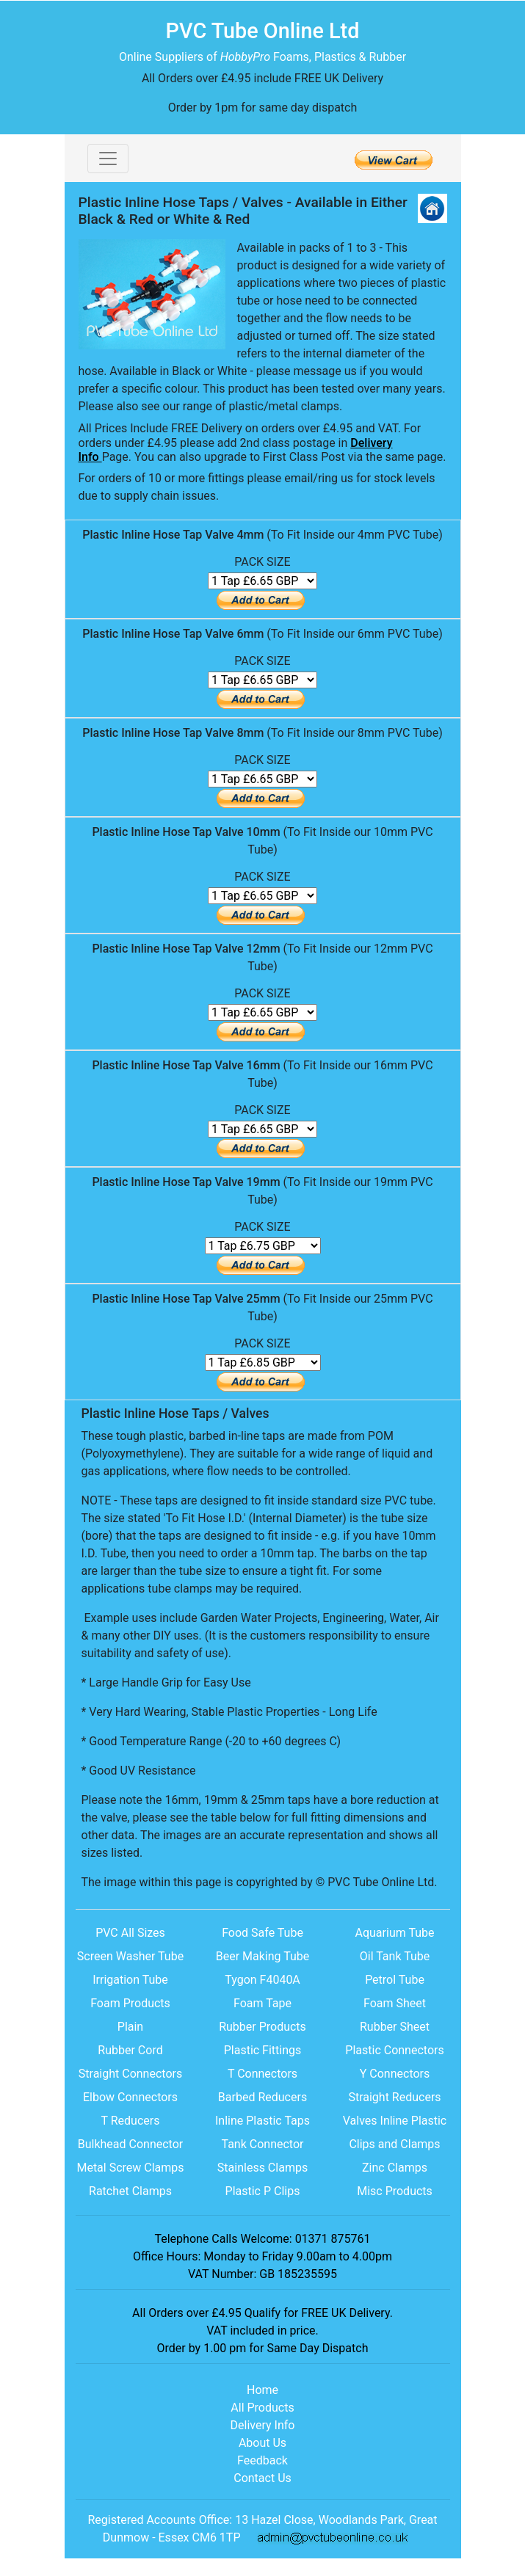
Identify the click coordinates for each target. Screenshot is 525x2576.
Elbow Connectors (130, 2097)
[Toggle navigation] (107, 158)
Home (262, 2390)
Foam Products (130, 2003)
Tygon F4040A (262, 1980)
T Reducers (130, 2121)
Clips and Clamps (394, 2144)
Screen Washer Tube (130, 1956)
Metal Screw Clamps (130, 2168)
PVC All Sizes (130, 1933)
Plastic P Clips (262, 2191)
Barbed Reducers (262, 2097)
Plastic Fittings (263, 2050)
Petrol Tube (394, 1980)
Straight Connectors (130, 2074)
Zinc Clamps (394, 2168)
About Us (262, 2443)
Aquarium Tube (395, 1933)
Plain (130, 2027)
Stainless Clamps (262, 2168)
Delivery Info (263, 2425)
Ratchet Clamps (130, 2191)
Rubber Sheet (395, 2027)
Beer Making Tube (263, 1956)
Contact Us (262, 2478)
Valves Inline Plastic (394, 2121)
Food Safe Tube (262, 1933)
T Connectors (262, 2074)
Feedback (262, 2460)
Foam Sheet (394, 2003)
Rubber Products (262, 2027)
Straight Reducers (394, 2097)
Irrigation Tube (130, 1980)
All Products (262, 2408)
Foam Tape (262, 2003)
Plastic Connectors (394, 2050)
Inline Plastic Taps (262, 2121)
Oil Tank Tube (395, 1956)
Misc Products (394, 2191)
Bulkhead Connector (130, 2144)
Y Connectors (395, 2074)
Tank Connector (263, 2144)
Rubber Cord (130, 2050)
